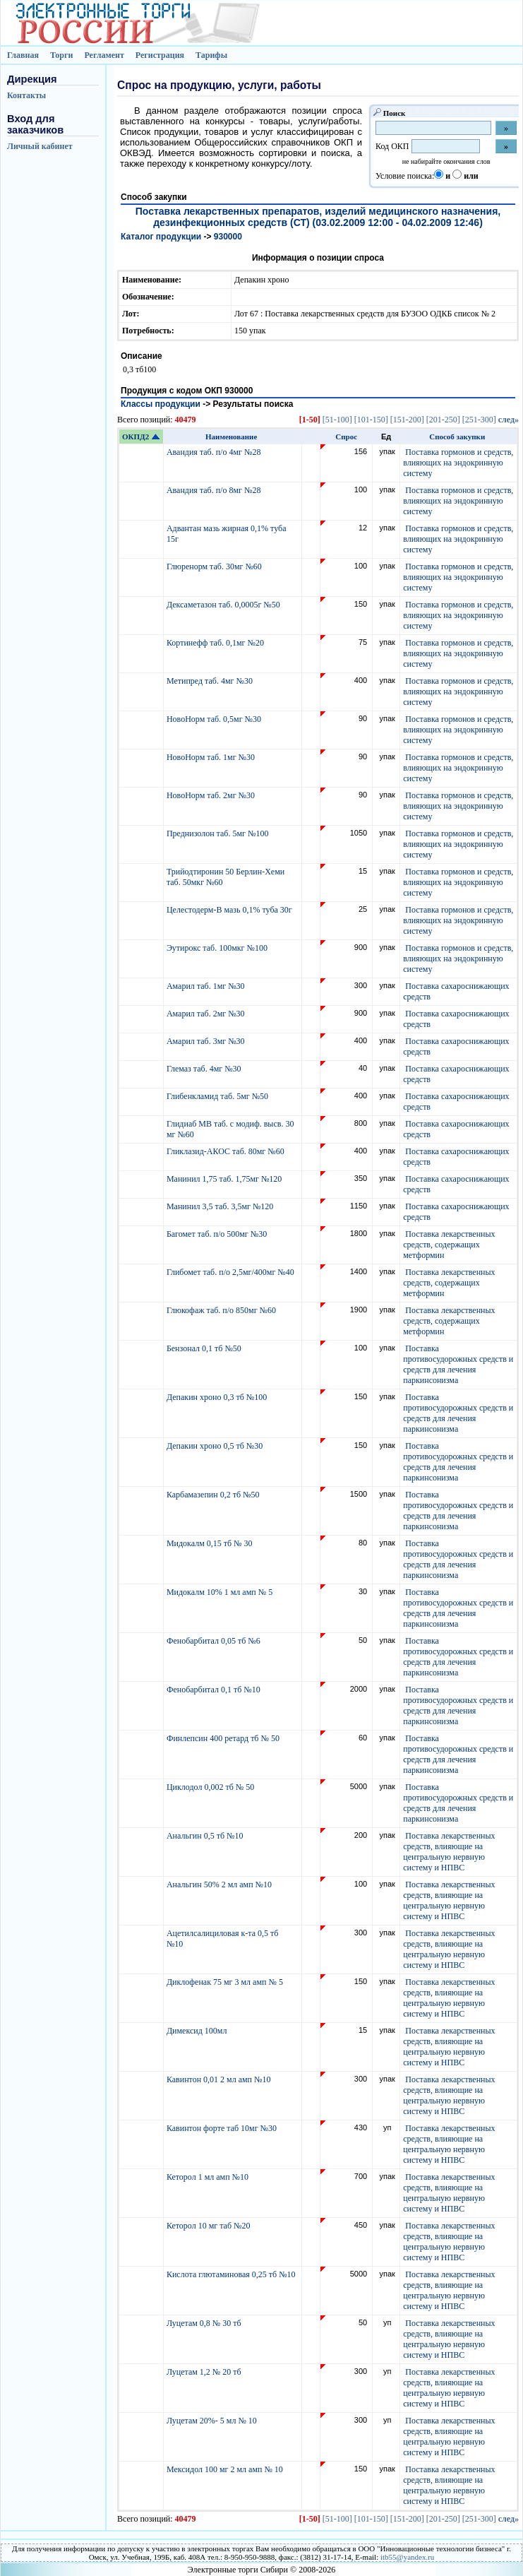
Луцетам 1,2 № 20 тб (205, 2372)
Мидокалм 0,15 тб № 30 (211, 1543)
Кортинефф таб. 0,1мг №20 (216, 643)
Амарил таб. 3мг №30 (207, 1041)
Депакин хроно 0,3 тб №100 (218, 1397)
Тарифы (211, 55)
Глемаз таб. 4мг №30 (205, 1069)
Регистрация (160, 55)
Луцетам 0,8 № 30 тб (205, 2323)
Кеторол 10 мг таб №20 (211, 2226)
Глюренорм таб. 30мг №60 (215, 566)
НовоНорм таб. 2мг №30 (212, 795)
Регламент (104, 55)
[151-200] (407, 420)
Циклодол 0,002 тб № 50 (211, 1787)
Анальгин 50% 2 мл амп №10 (220, 1884)
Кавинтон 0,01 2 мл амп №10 (220, 2079)
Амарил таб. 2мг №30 (207, 1014)
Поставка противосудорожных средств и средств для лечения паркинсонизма (458, 1364)
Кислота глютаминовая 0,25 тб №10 (232, 2274)
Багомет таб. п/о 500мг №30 (218, 1234)
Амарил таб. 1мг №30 (207, 986)
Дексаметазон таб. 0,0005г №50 (224, 605)
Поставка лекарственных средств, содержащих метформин (449, 1244)
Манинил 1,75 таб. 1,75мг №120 (225, 1179)
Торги (61, 55)
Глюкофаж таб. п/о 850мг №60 (222, 1310)
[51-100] (337, 420)
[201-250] (443, 420)
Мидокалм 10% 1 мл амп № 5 (221, 1592)
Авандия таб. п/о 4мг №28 (215, 452)
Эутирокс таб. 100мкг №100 (218, 948)
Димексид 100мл (198, 2031)
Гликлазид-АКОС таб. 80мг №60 (227, 1151)
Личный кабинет (40, 146)
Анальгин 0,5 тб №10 (207, 1836)
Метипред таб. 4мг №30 (211, 681)
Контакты (26, 95)
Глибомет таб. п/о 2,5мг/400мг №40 (231, 1272)
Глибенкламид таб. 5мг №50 (218, 1096)
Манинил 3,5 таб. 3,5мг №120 (221, 1206)
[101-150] (371, 420)
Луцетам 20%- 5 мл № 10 (213, 2421)
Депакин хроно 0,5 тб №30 (216, 1446)
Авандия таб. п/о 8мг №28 (215, 490)
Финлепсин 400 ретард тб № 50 (224, 1738)
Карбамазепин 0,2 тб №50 (214, 1495)
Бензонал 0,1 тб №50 (205, 1348)
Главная (23, 55)
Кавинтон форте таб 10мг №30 (223, 2128)
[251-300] (479, 420)
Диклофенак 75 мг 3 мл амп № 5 (227, 1982)
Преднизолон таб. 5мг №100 (219, 833)
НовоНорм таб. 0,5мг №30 (215, 719)
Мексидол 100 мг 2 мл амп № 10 (226, 2469)
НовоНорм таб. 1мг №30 (212, 757)
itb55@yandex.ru (407, 2557)
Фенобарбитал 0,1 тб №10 (215, 1689)
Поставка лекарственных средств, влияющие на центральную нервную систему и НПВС (449, 1851)
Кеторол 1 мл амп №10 (209, 2177)
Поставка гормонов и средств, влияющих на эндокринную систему (458, 462)
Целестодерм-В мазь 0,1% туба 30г (230, 910)
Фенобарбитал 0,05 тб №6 (215, 1641)
